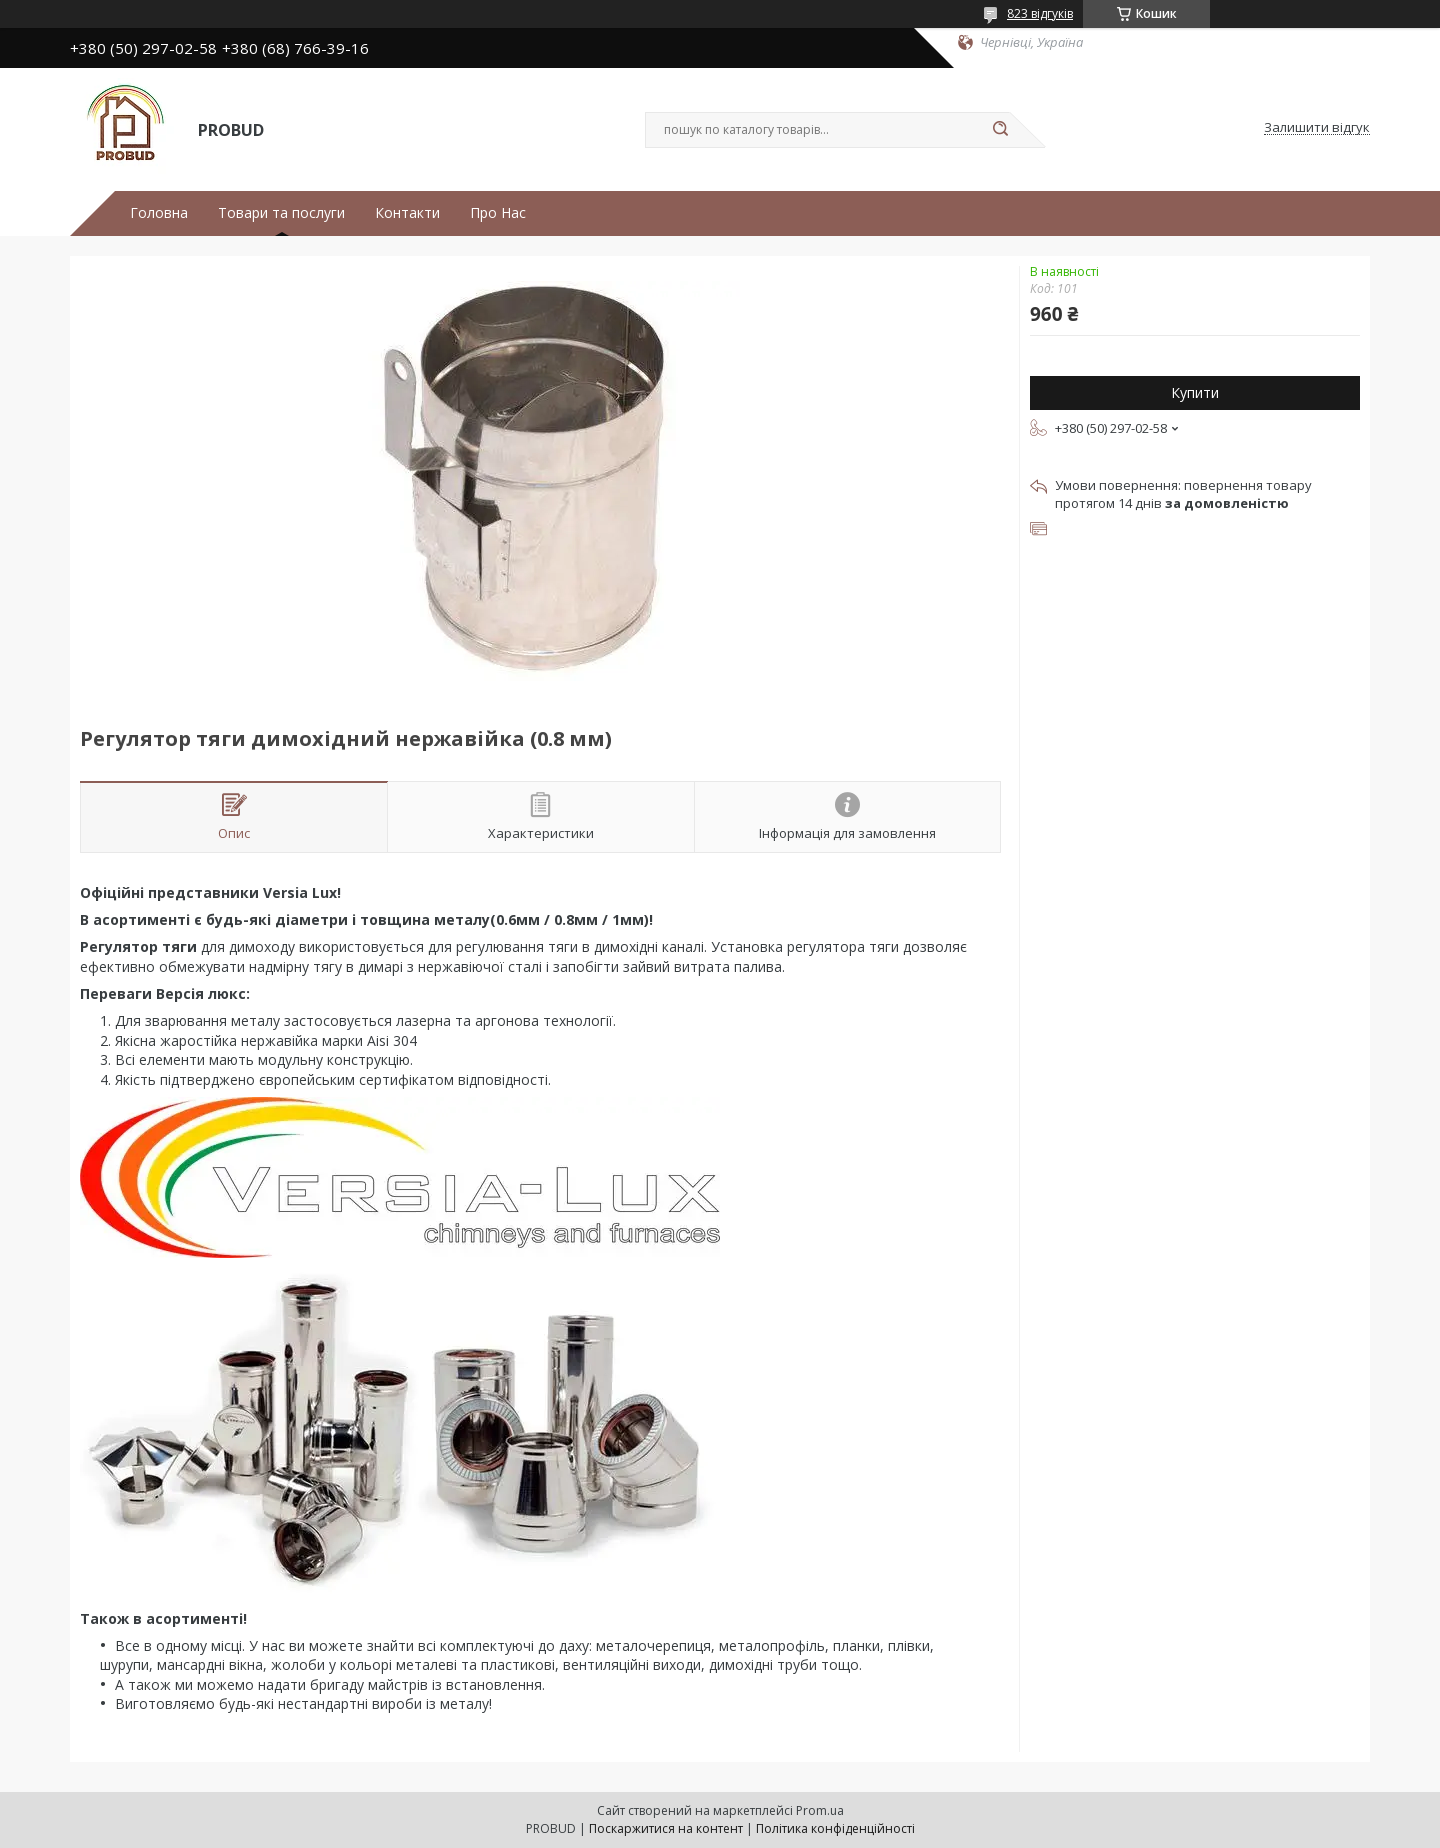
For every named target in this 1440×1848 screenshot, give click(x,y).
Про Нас (498, 213)
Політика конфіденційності (835, 1828)
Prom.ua (820, 1810)
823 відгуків (1040, 13)
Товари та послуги (281, 213)
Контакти (407, 213)
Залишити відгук (1317, 128)
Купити (1195, 392)
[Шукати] (1000, 130)
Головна (159, 213)
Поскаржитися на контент (666, 1828)
